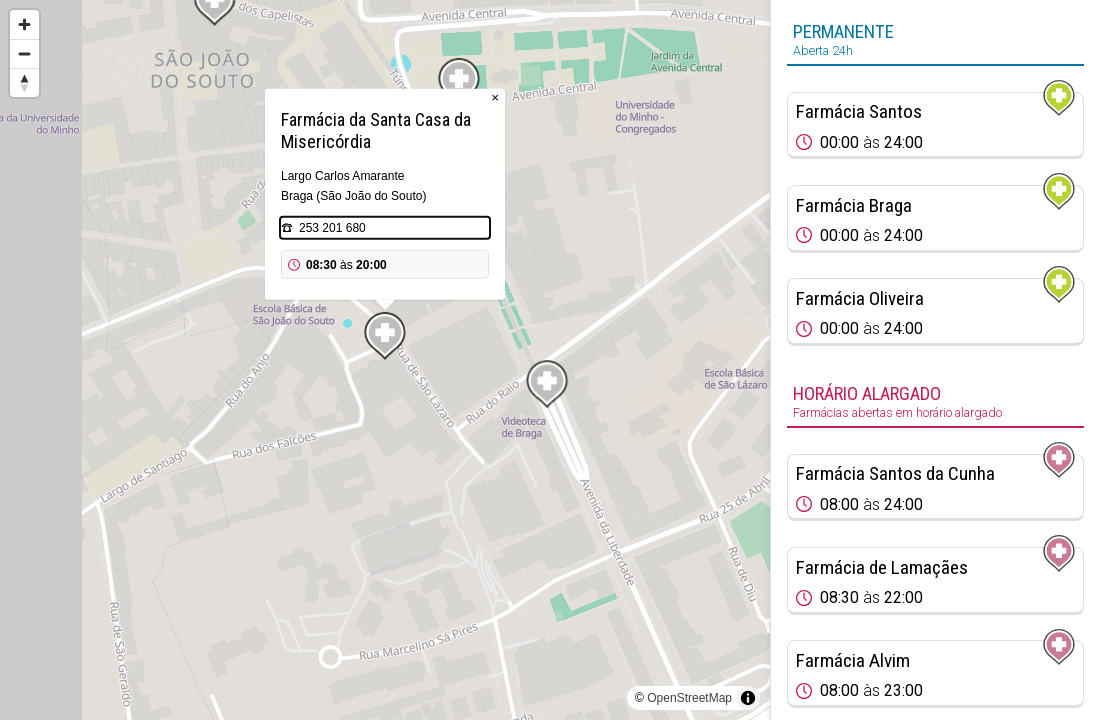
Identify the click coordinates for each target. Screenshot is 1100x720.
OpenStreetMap (689, 698)
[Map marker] (547, 384)
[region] (385, 360)
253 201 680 (332, 228)
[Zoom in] (24, 24)
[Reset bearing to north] (24, 82)
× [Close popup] (495, 97)
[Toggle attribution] (748, 698)
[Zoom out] (24, 53)
